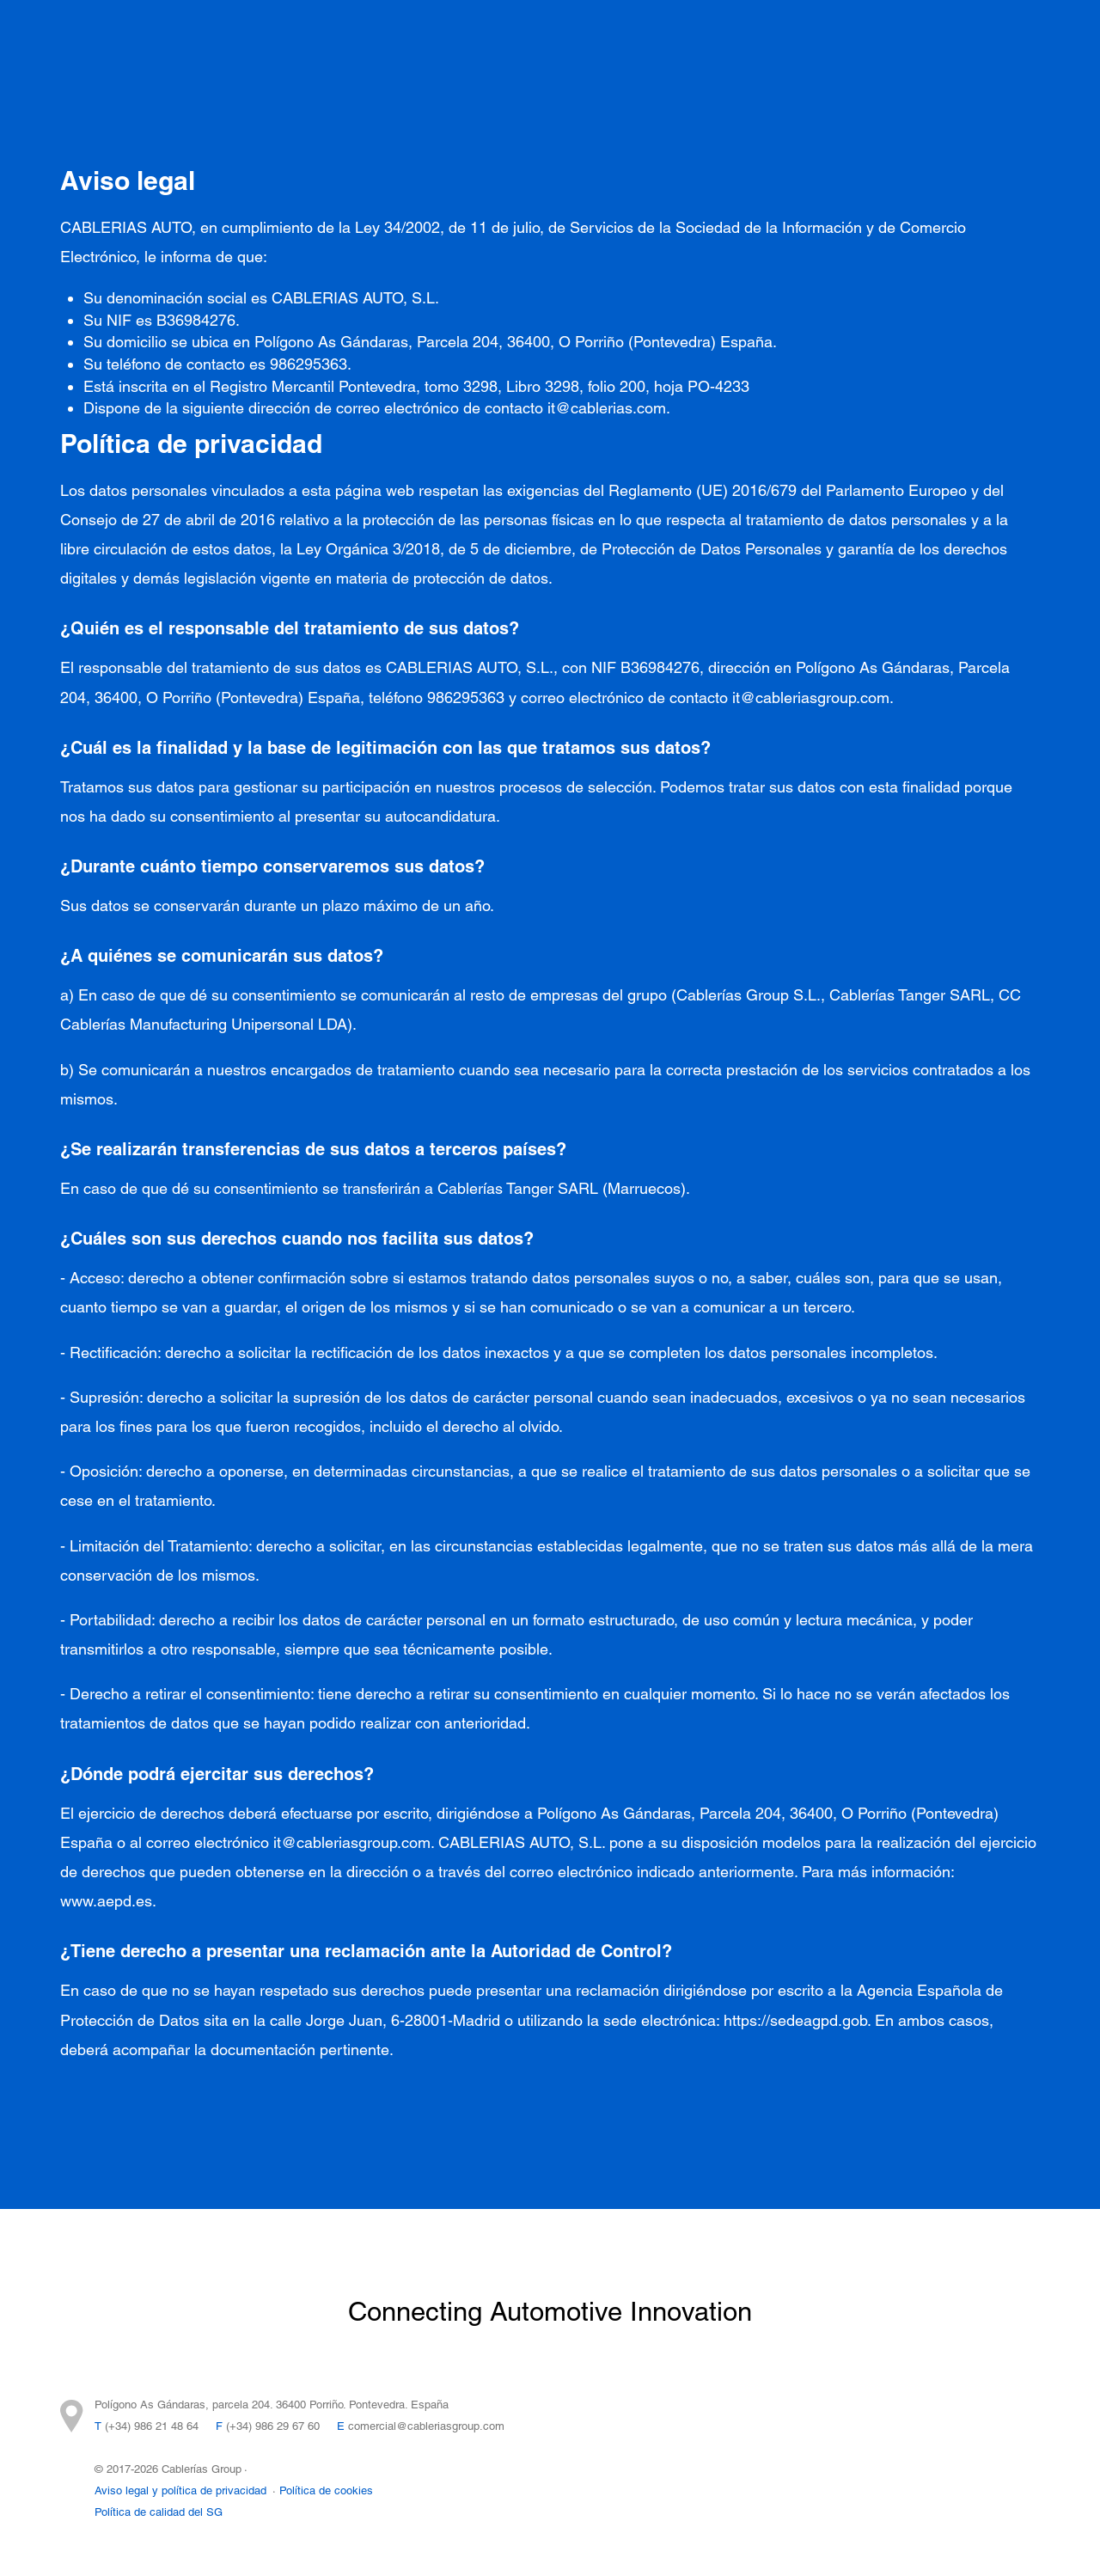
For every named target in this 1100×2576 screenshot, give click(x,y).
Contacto (918, 43)
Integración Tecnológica (453, 43)
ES (1013, 56)
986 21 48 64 (166, 2426)
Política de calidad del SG (159, 2512)
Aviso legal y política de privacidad (180, 2490)
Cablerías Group (680, 43)
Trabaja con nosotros (347, 77)
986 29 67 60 (287, 2426)
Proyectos (312, 43)
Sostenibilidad (811, 43)
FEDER (471, 77)
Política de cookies (326, 2490)
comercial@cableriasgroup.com (426, 2426)
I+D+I (578, 43)
